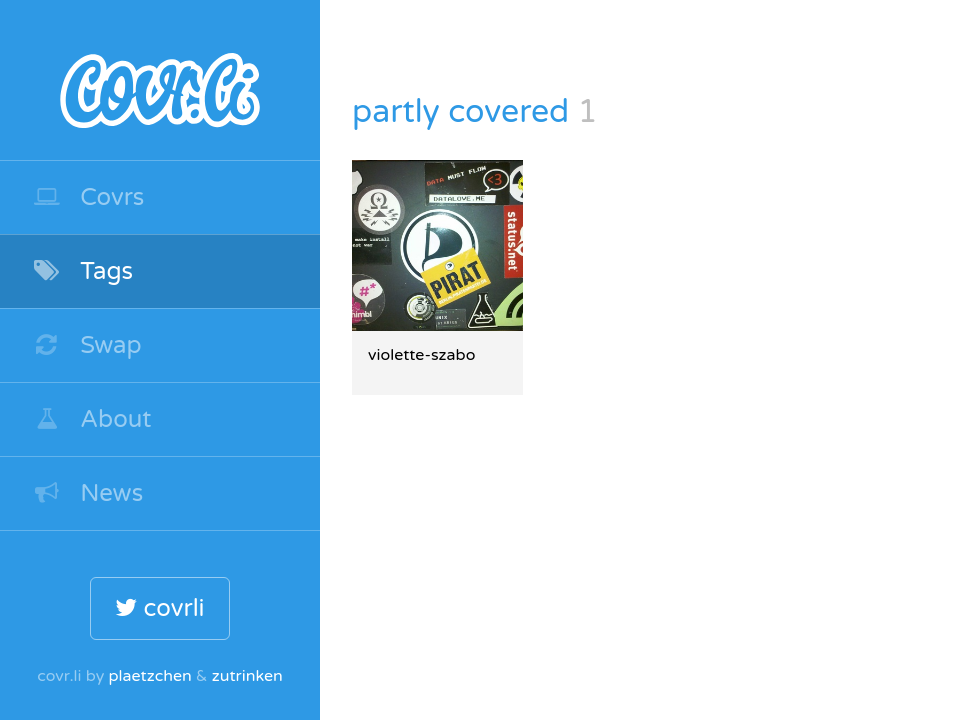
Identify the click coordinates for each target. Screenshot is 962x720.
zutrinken (247, 676)
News (87, 493)
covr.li (160, 80)
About (92, 419)
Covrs (88, 197)
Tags (82, 271)
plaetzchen (149, 676)
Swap (87, 345)
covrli (159, 608)
